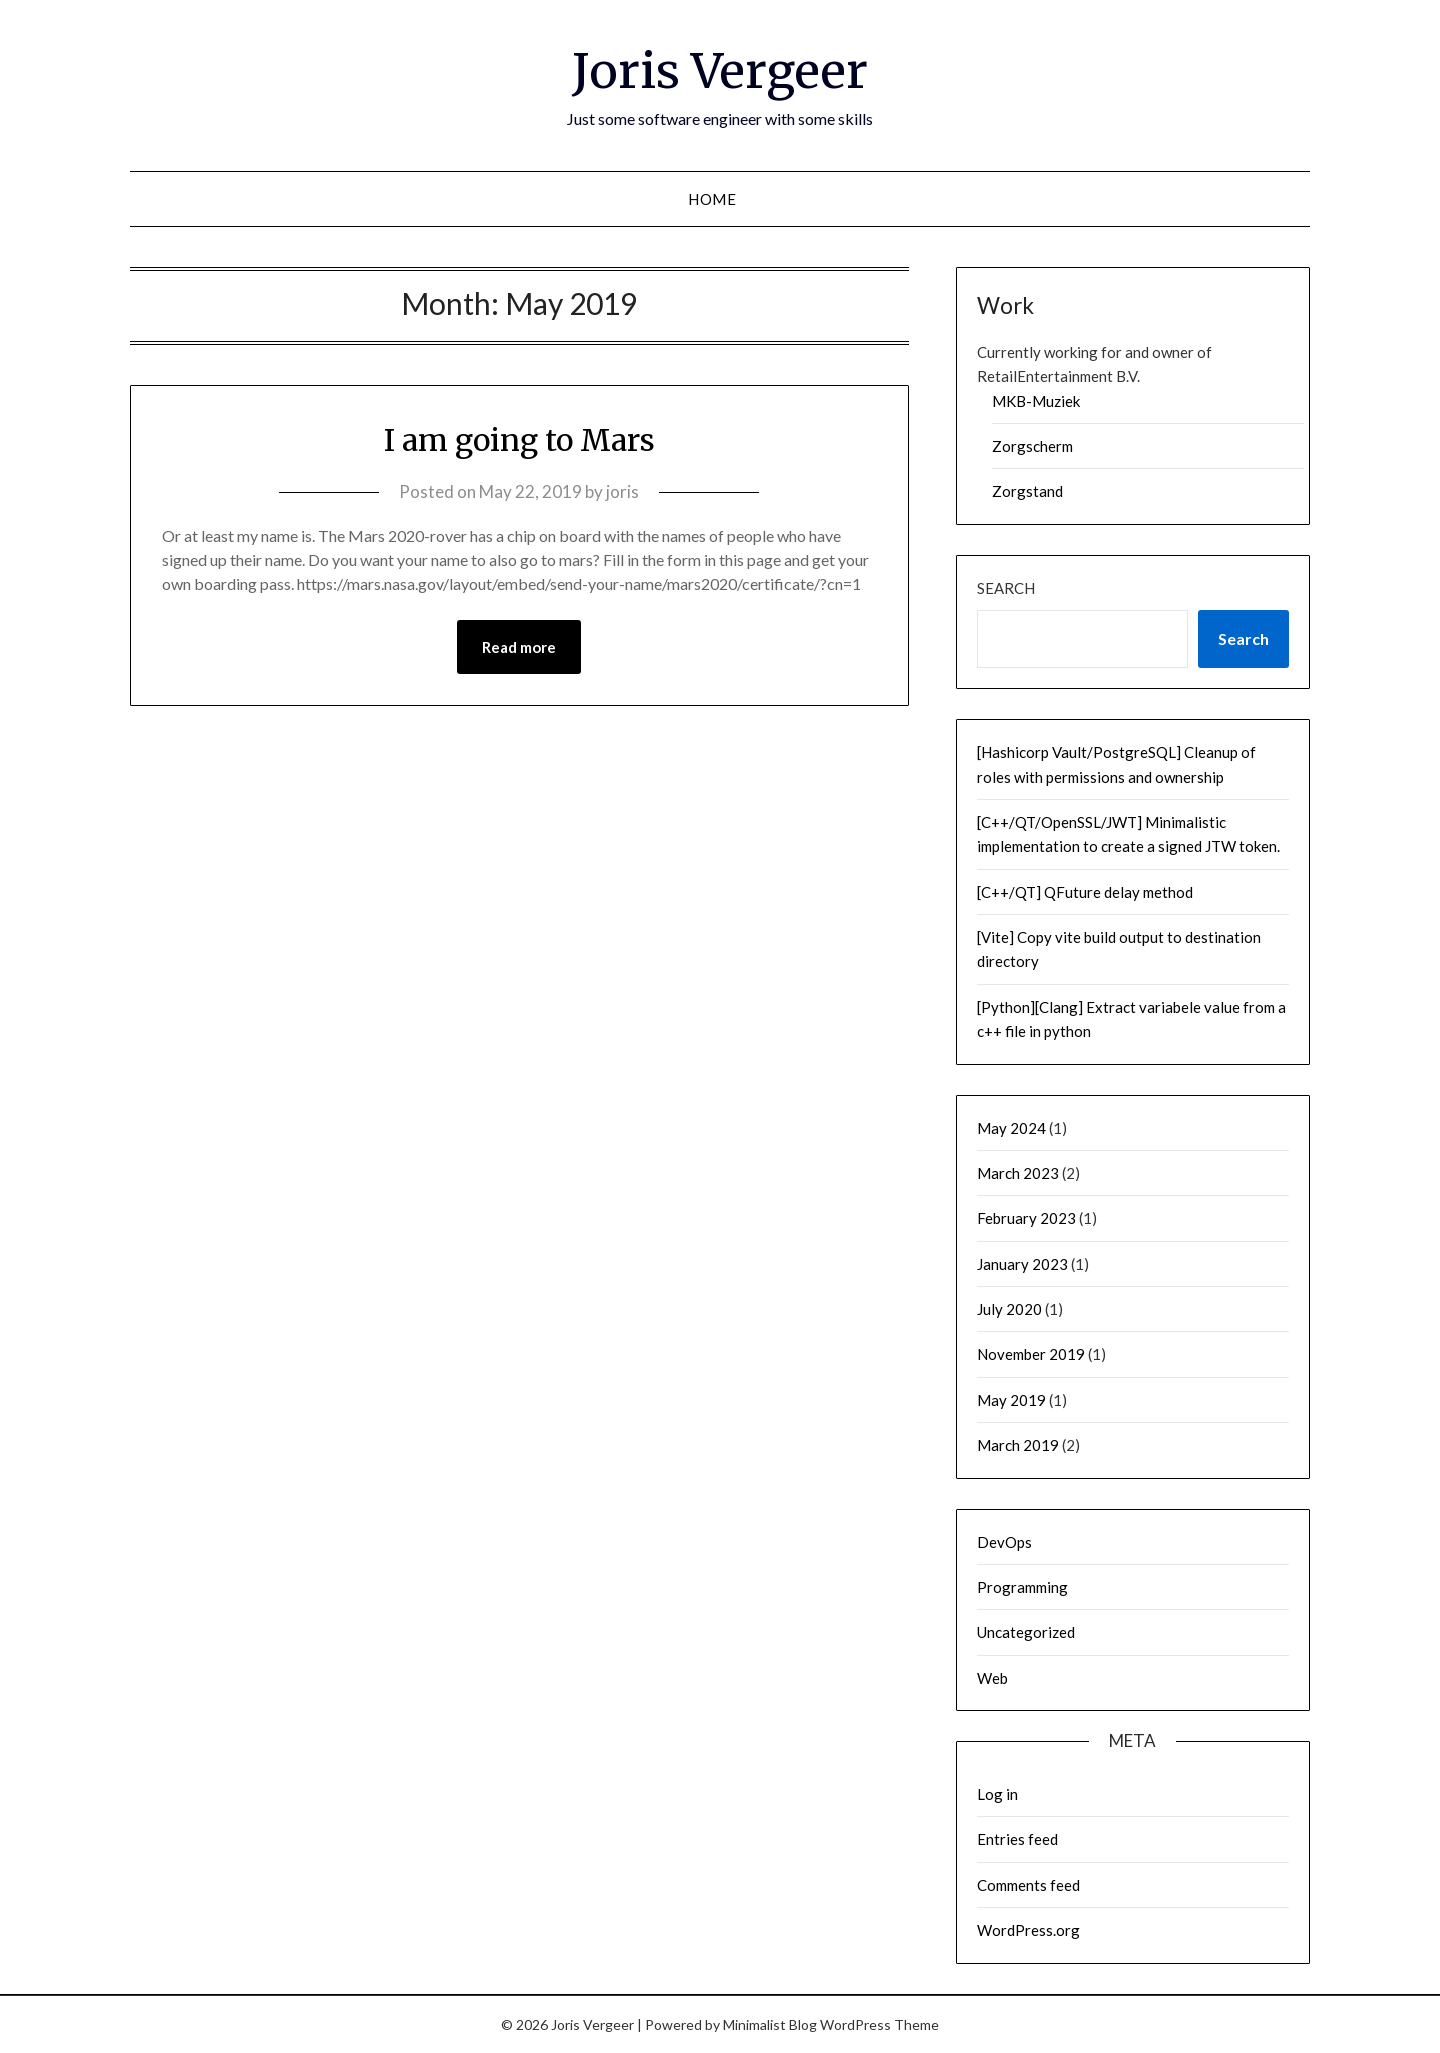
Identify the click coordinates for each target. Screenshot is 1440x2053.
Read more (519, 647)
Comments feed (1028, 1885)
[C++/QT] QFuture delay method (1085, 892)
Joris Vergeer (720, 71)
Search (1006, 588)
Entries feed (1017, 1839)
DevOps (1004, 1542)
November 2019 (1031, 1354)
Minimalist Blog (770, 2024)
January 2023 (1022, 1264)
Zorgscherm (1032, 446)
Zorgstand (1027, 491)
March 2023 (1018, 1173)
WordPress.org (1028, 1930)
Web (992, 1678)
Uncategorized (1026, 1632)
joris (622, 491)
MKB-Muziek (1036, 401)
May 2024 (1011, 1128)
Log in (997, 1794)
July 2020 (1009, 1309)
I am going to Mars (519, 440)
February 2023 (1026, 1218)
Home (712, 199)
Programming (1022, 1587)
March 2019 (1018, 1445)
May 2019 (1011, 1400)
